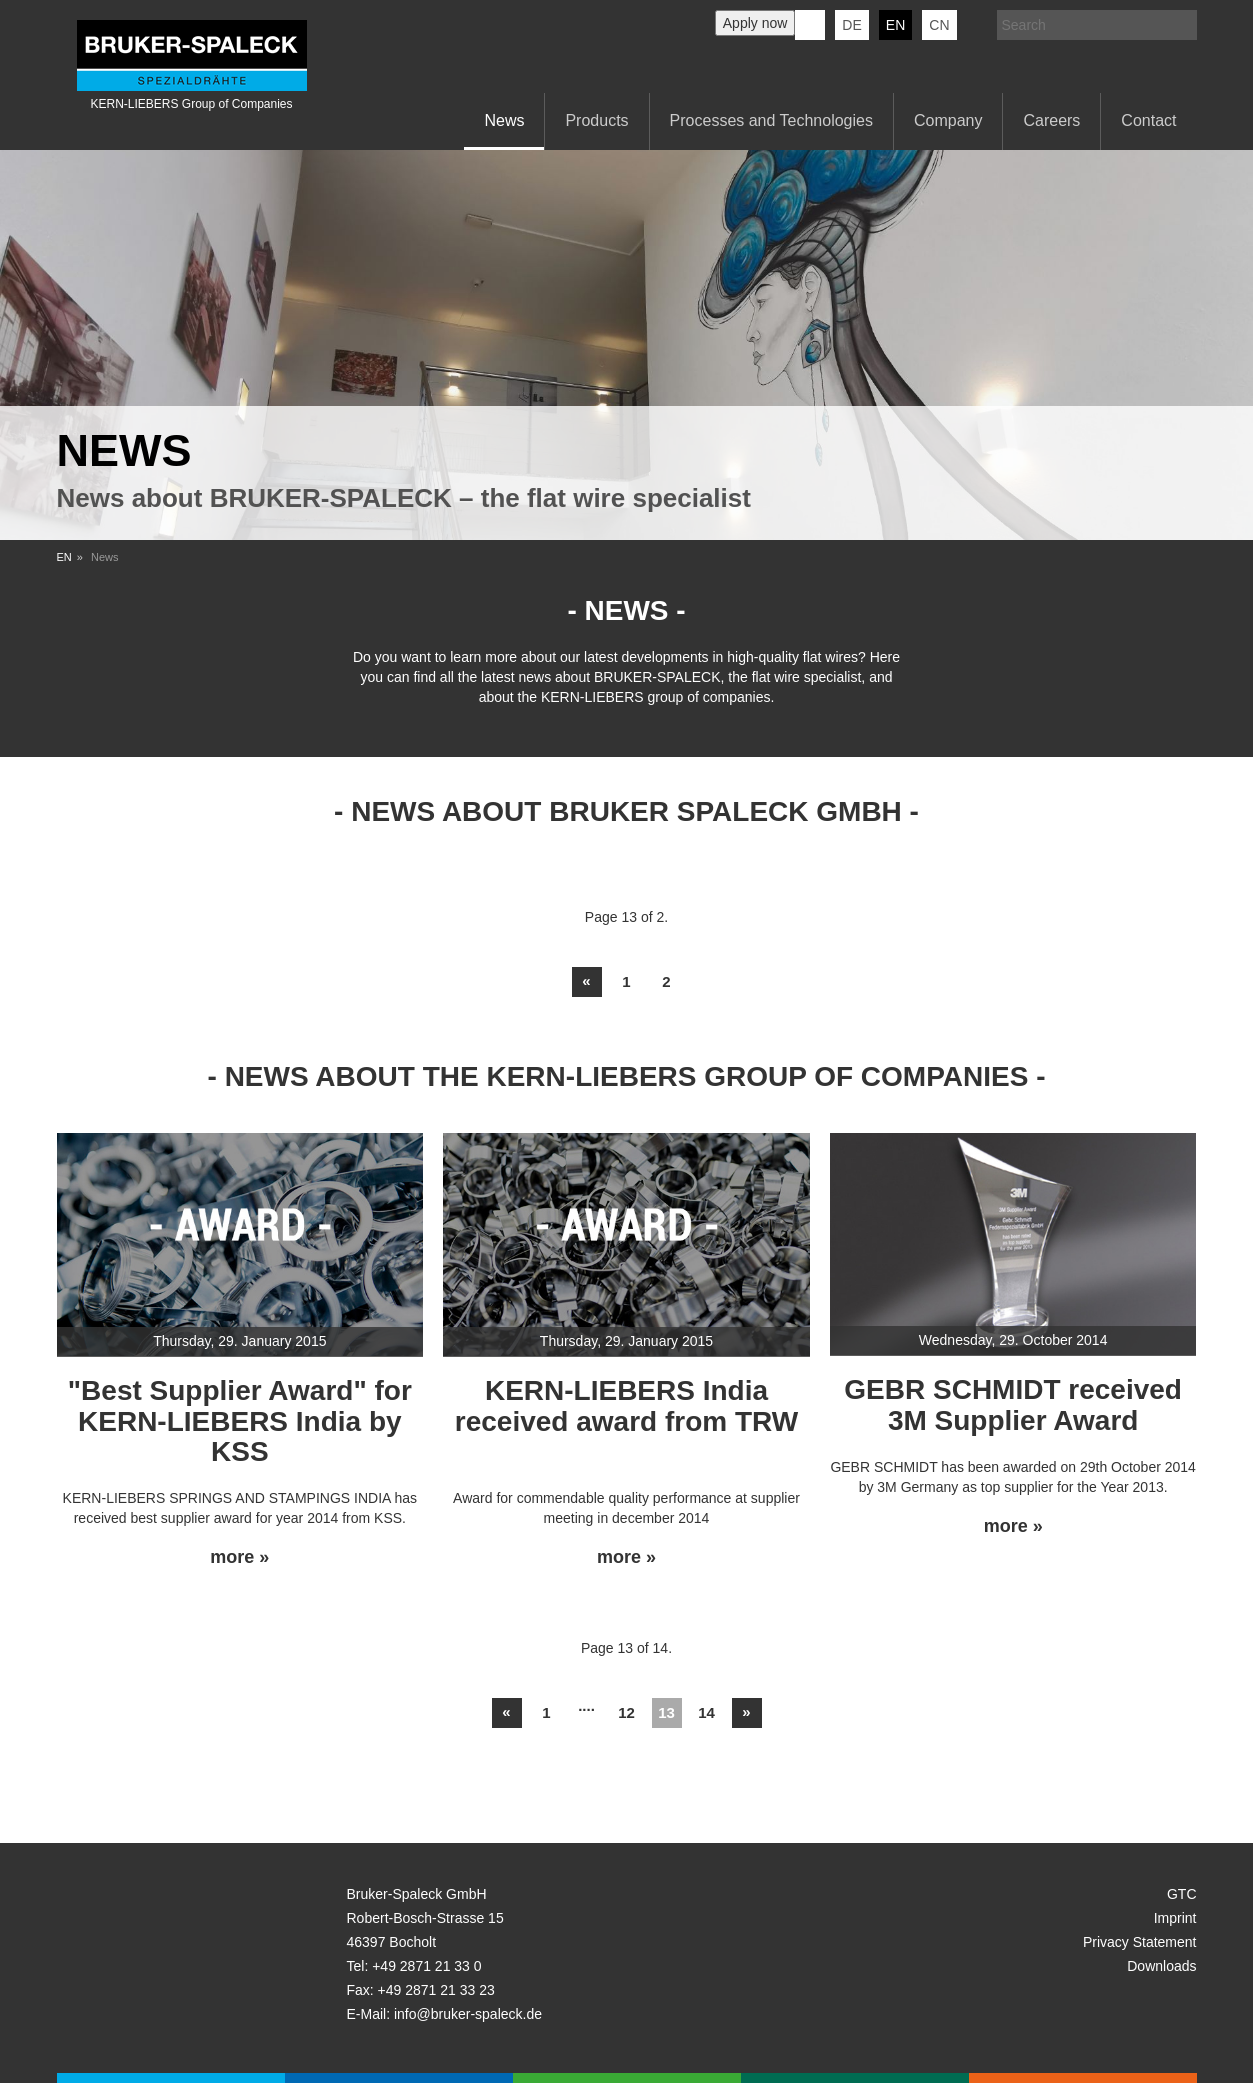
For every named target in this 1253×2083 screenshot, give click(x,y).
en (895, 25)
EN (64, 557)
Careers (1051, 120)
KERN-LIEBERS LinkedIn (810, 25)
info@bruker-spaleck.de (468, 2014)
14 (706, 1712)
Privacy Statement (1140, 1942)
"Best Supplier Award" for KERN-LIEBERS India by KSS (240, 1421)
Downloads (1161, 1966)
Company (948, 120)
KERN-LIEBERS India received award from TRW (626, 1406)
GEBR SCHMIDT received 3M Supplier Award (1013, 1405)
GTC (1182, 1894)
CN (939, 25)
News (504, 120)
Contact (1148, 120)
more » (239, 1557)
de (851, 25)
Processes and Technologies (771, 120)
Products (596, 120)
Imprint (1175, 1918)
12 (626, 1712)
